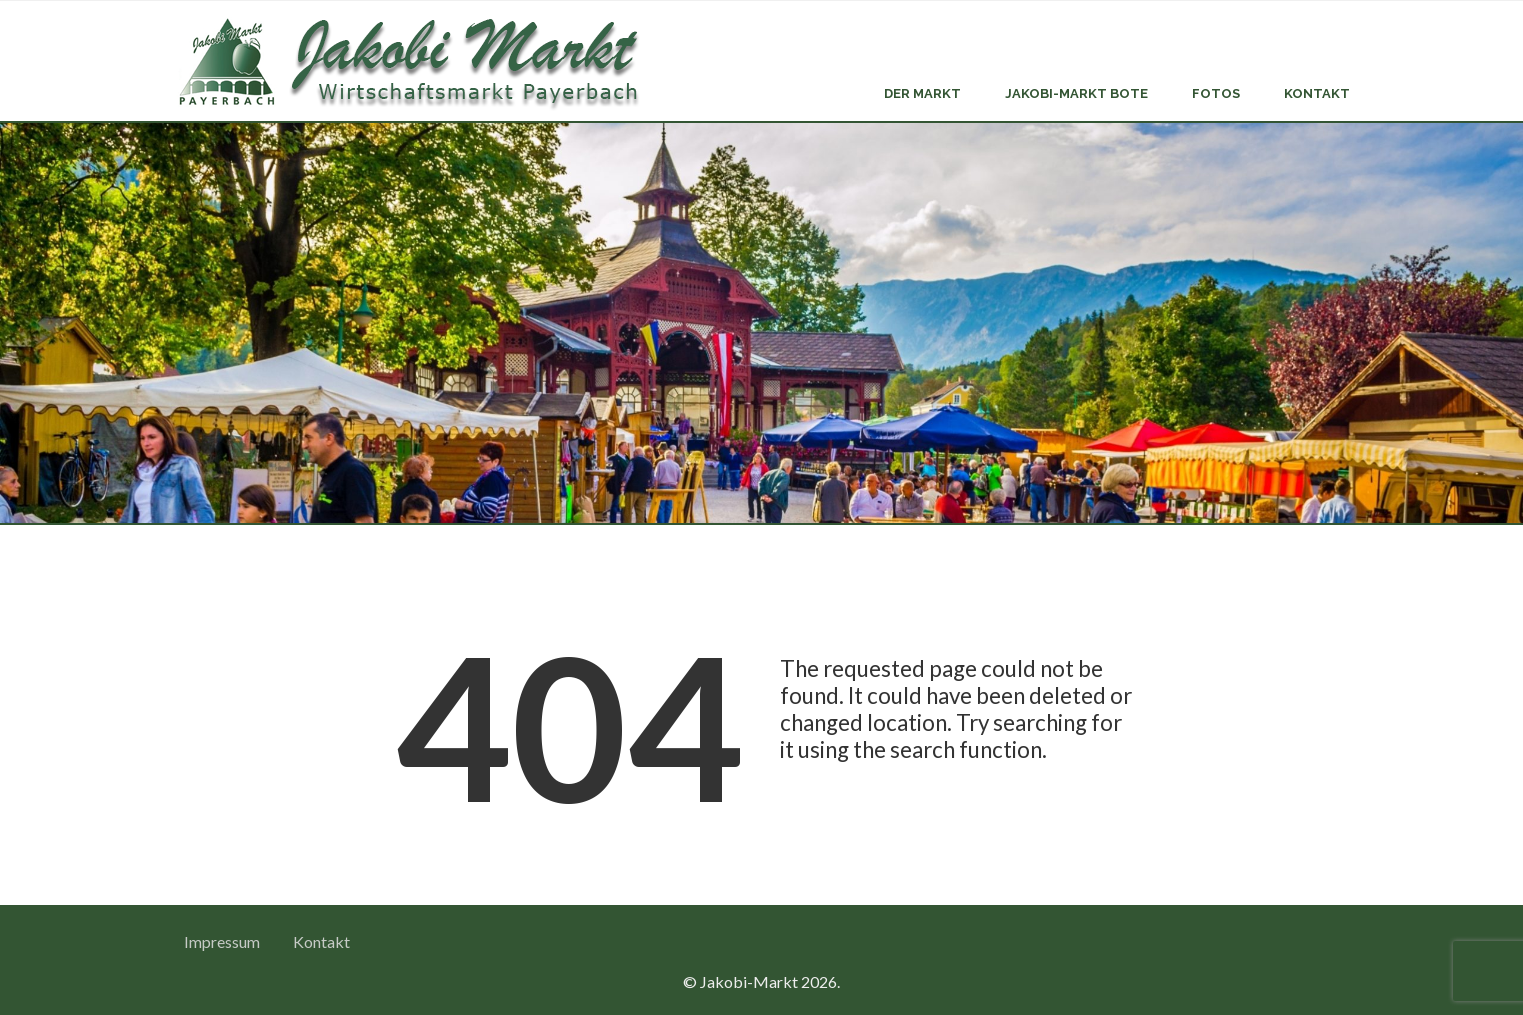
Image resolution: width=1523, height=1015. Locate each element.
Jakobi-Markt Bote (1076, 93)
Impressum (222, 941)
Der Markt (922, 93)
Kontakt (1317, 93)
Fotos (1216, 93)
